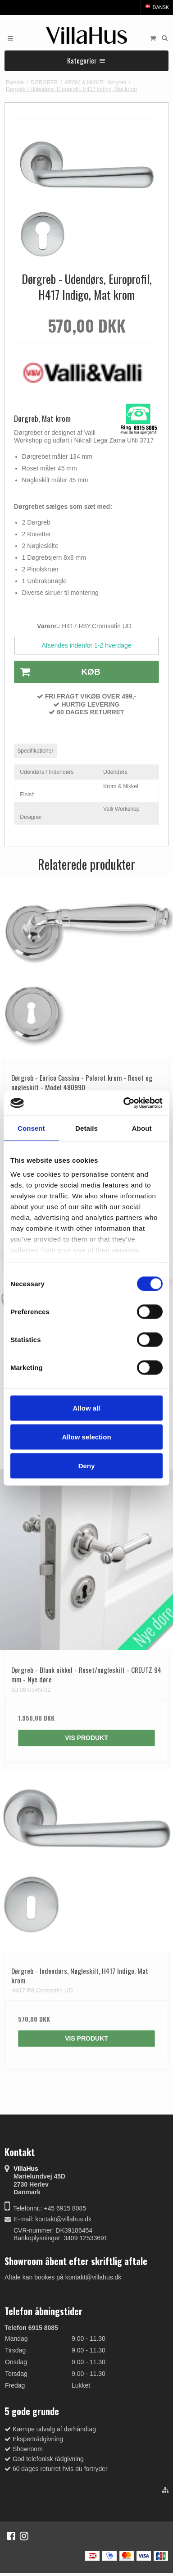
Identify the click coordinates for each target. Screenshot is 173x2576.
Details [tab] (86, 1128)
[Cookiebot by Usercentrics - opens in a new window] (124, 1103)
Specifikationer (35, 751)
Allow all (86, 1407)
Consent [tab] (31, 1128)
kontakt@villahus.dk (63, 2219)
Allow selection (86, 1436)
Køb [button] (57, 672)
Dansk (156, 7)
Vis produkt (86, 1737)
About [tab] (142, 1128)
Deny (86, 1465)
